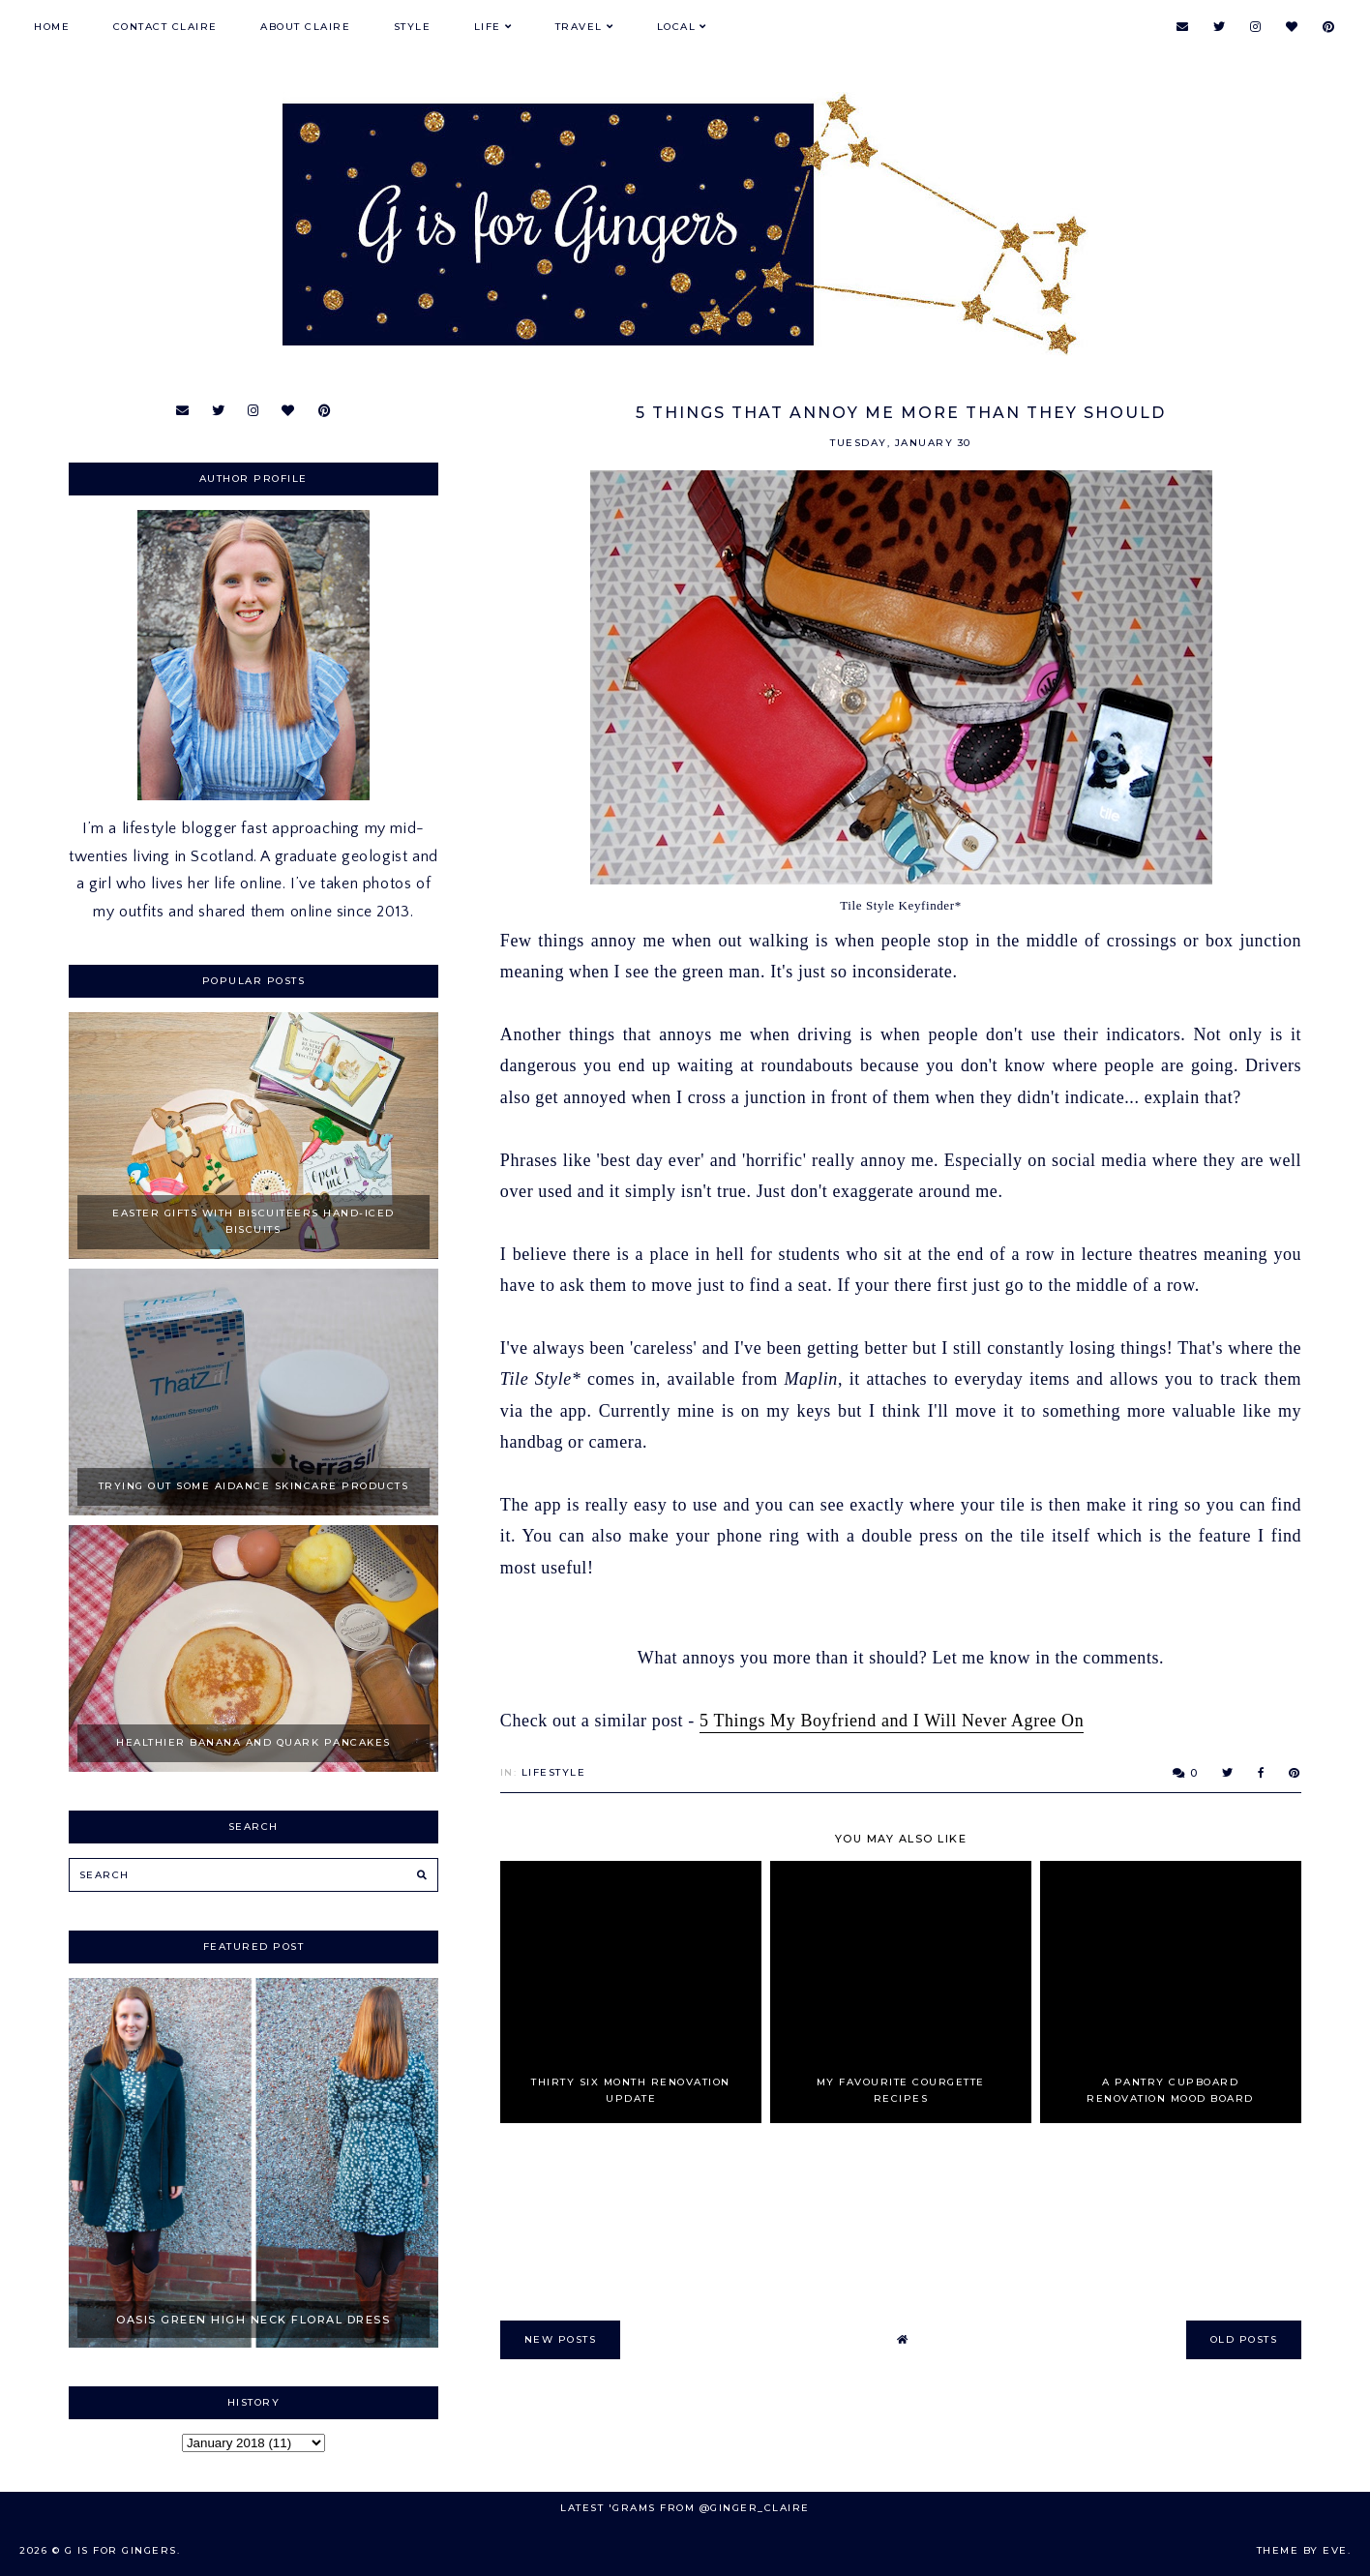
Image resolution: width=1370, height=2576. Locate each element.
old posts (1244, 2339)
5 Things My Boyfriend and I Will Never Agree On (892, 1720)
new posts (560, 2339)
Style (413, 26)
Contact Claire (165, 26)
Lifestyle (553, 1772)
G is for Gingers (121, 2550)
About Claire (305, 26)
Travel (579, 26)
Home (52, 26)
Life (487, 26)
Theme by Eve (1302, 2550)
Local (677, 26)
